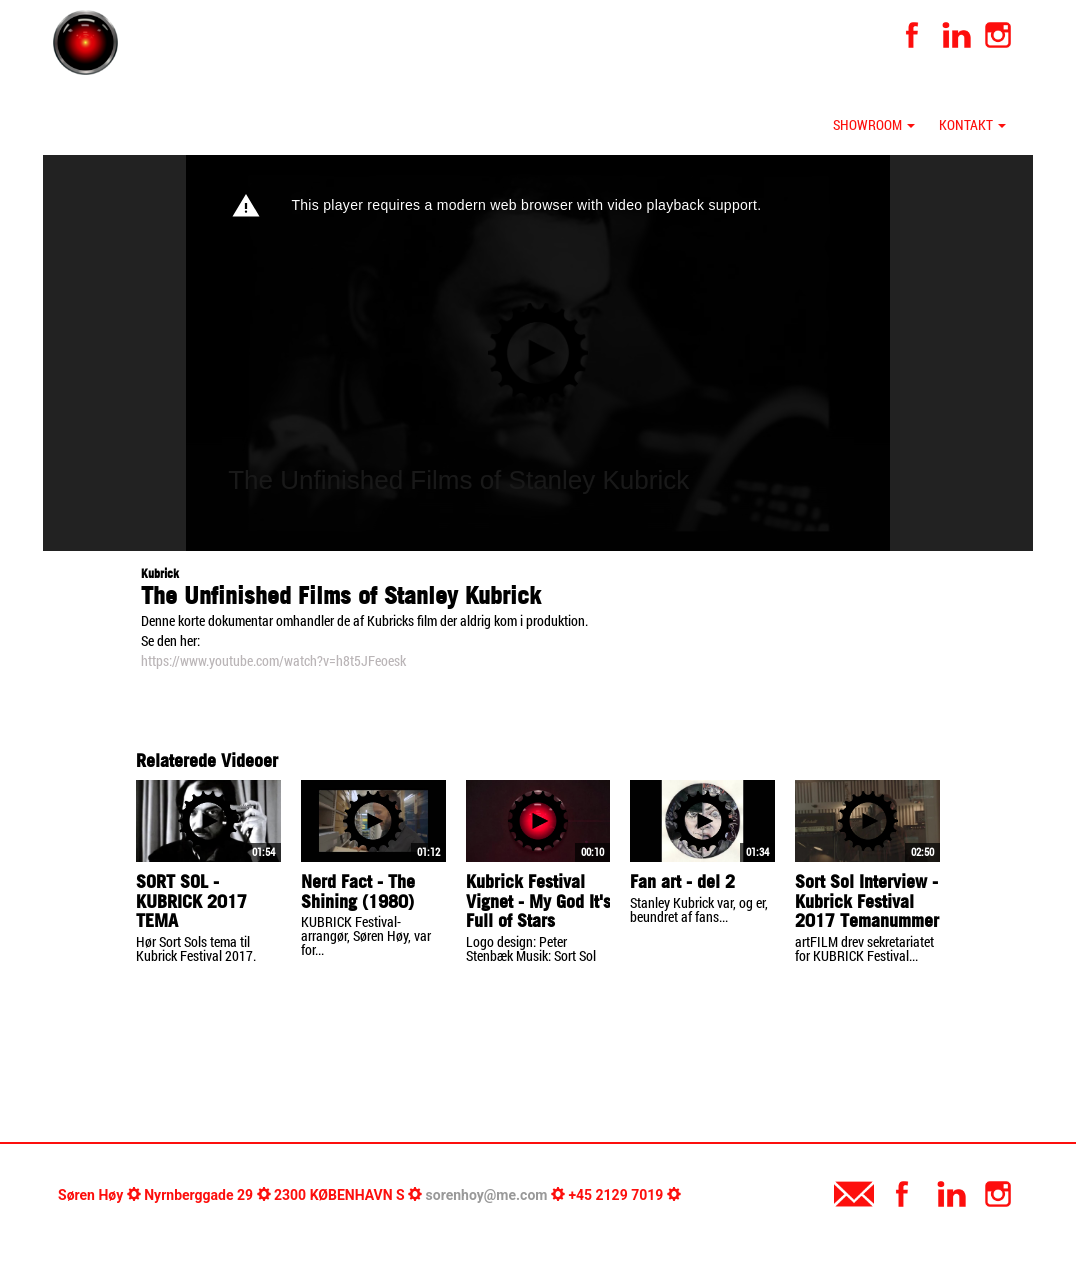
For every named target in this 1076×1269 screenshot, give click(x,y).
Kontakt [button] (972, 124)
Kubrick (160, 573)
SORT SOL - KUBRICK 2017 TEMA (191, 901)
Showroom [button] (874, 124)
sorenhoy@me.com (487, 1195)
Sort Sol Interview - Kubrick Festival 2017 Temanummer (867, 901)
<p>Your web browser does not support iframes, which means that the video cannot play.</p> (538, 353)
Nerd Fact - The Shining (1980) (358, 891)
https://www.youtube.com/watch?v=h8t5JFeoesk (273, 660)
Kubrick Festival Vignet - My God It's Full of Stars (538, 901)
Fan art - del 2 (682, 881)
